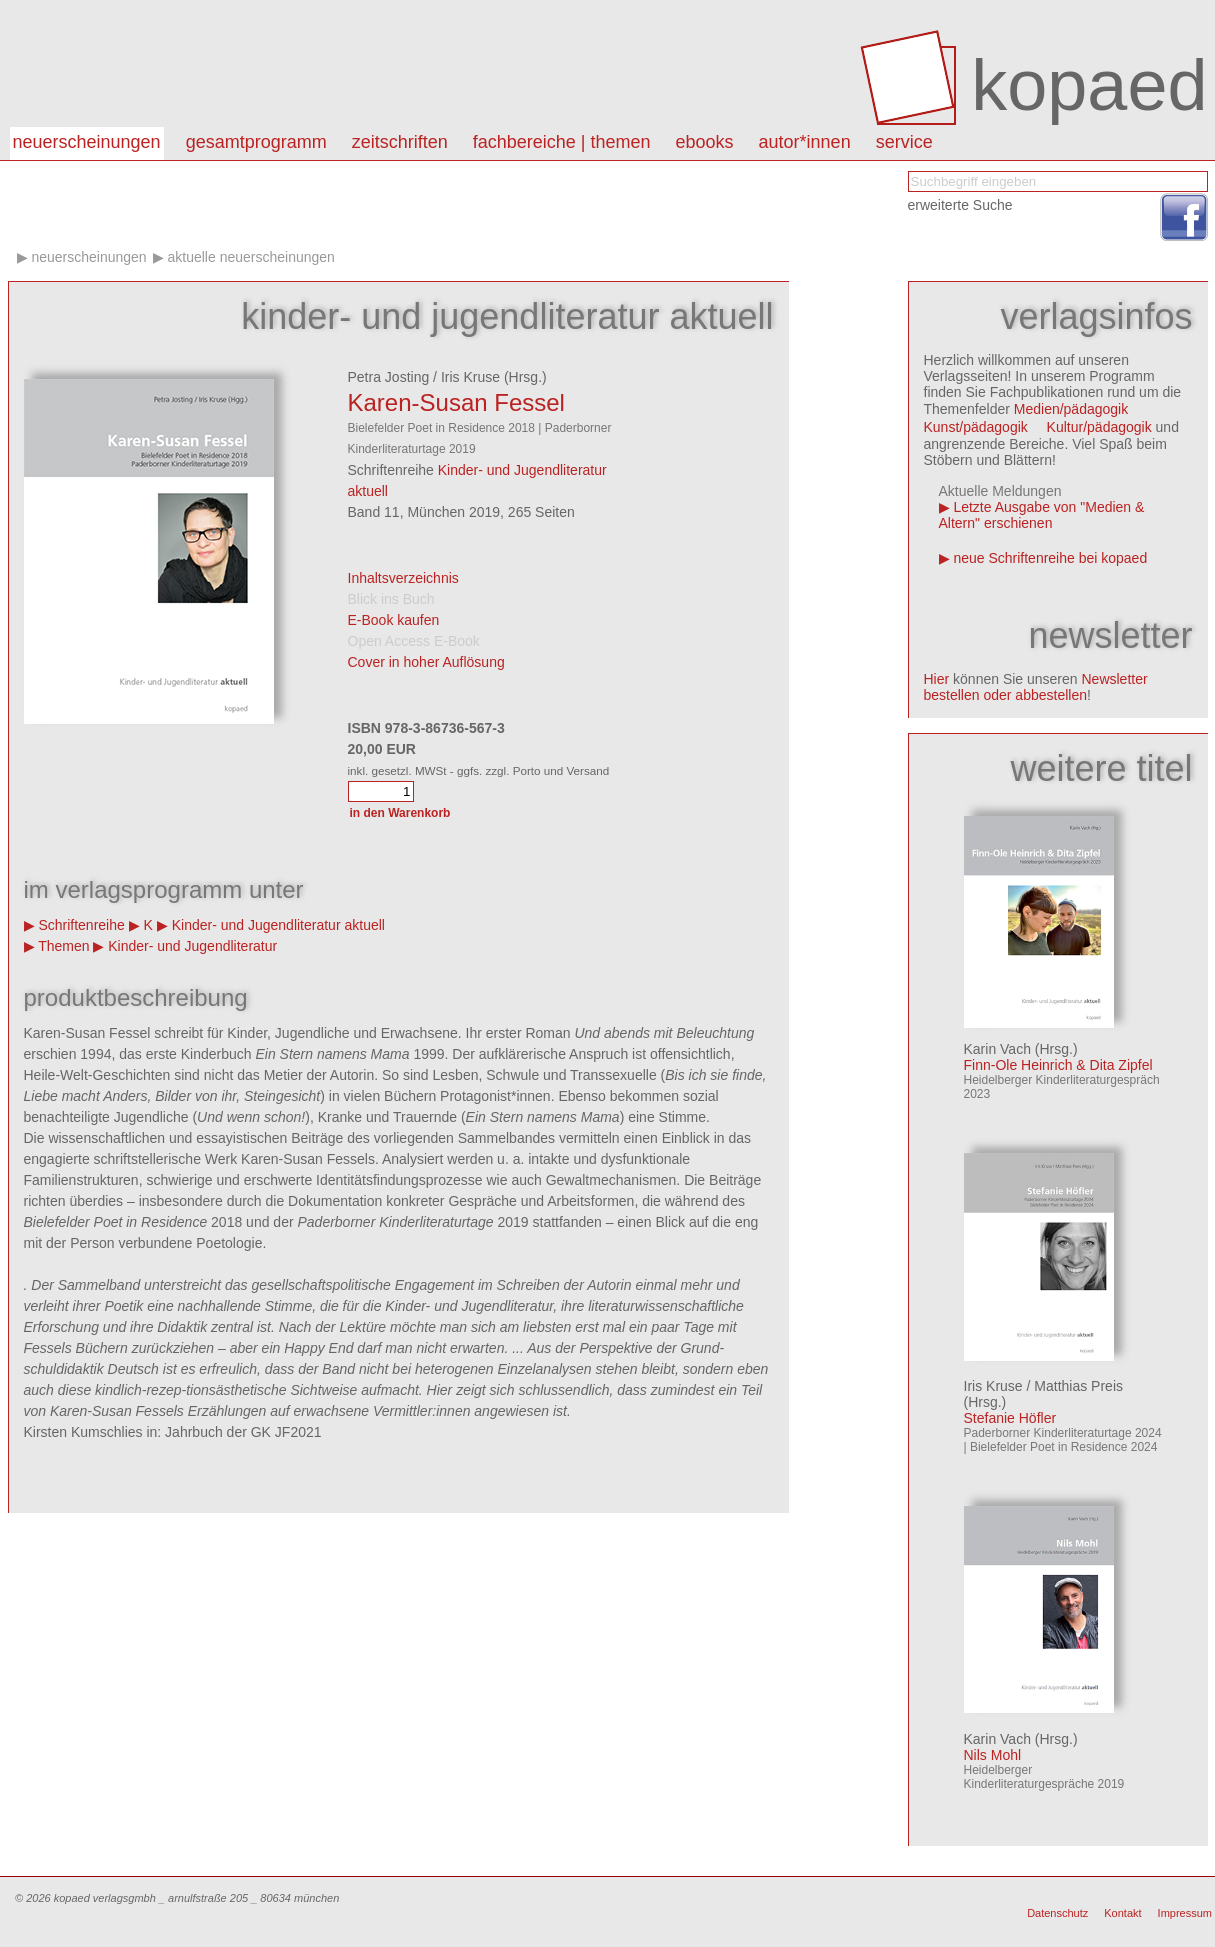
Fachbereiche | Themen (562, 142)
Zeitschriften (400, 142)
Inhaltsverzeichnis (403, 578)
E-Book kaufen (394, 620)
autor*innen (805, 142)
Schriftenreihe (81, 925)
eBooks (705, 142)
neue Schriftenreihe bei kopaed (1050, 558)
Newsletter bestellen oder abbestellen (1036, 687)
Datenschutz (1057, 1913)
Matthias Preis (1078, 1386)
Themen (63, 946)
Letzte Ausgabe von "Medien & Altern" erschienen (1042, 515)
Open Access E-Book (414, 641)
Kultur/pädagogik (1099, 427)
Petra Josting (389, 377)
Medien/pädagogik (1071, 409)
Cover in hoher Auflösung (426, 662)
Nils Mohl (993, 1755)
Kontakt (1122, 1913)
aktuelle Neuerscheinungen (251, 257)
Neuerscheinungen (87, 142)
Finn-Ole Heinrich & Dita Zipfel (1058, 1065)
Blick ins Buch (391, 599)
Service (904, 142)
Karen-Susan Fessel (456, 402)
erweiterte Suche (960, 205)
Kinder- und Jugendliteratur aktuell (278, 925)
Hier (937, 679)
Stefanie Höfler (1010, 1418)
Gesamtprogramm (256, 142)
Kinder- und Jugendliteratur (192, 946)
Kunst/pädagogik (976, 427)
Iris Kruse (470, 377)
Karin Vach (997, 1049)
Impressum (1185, 1913)
